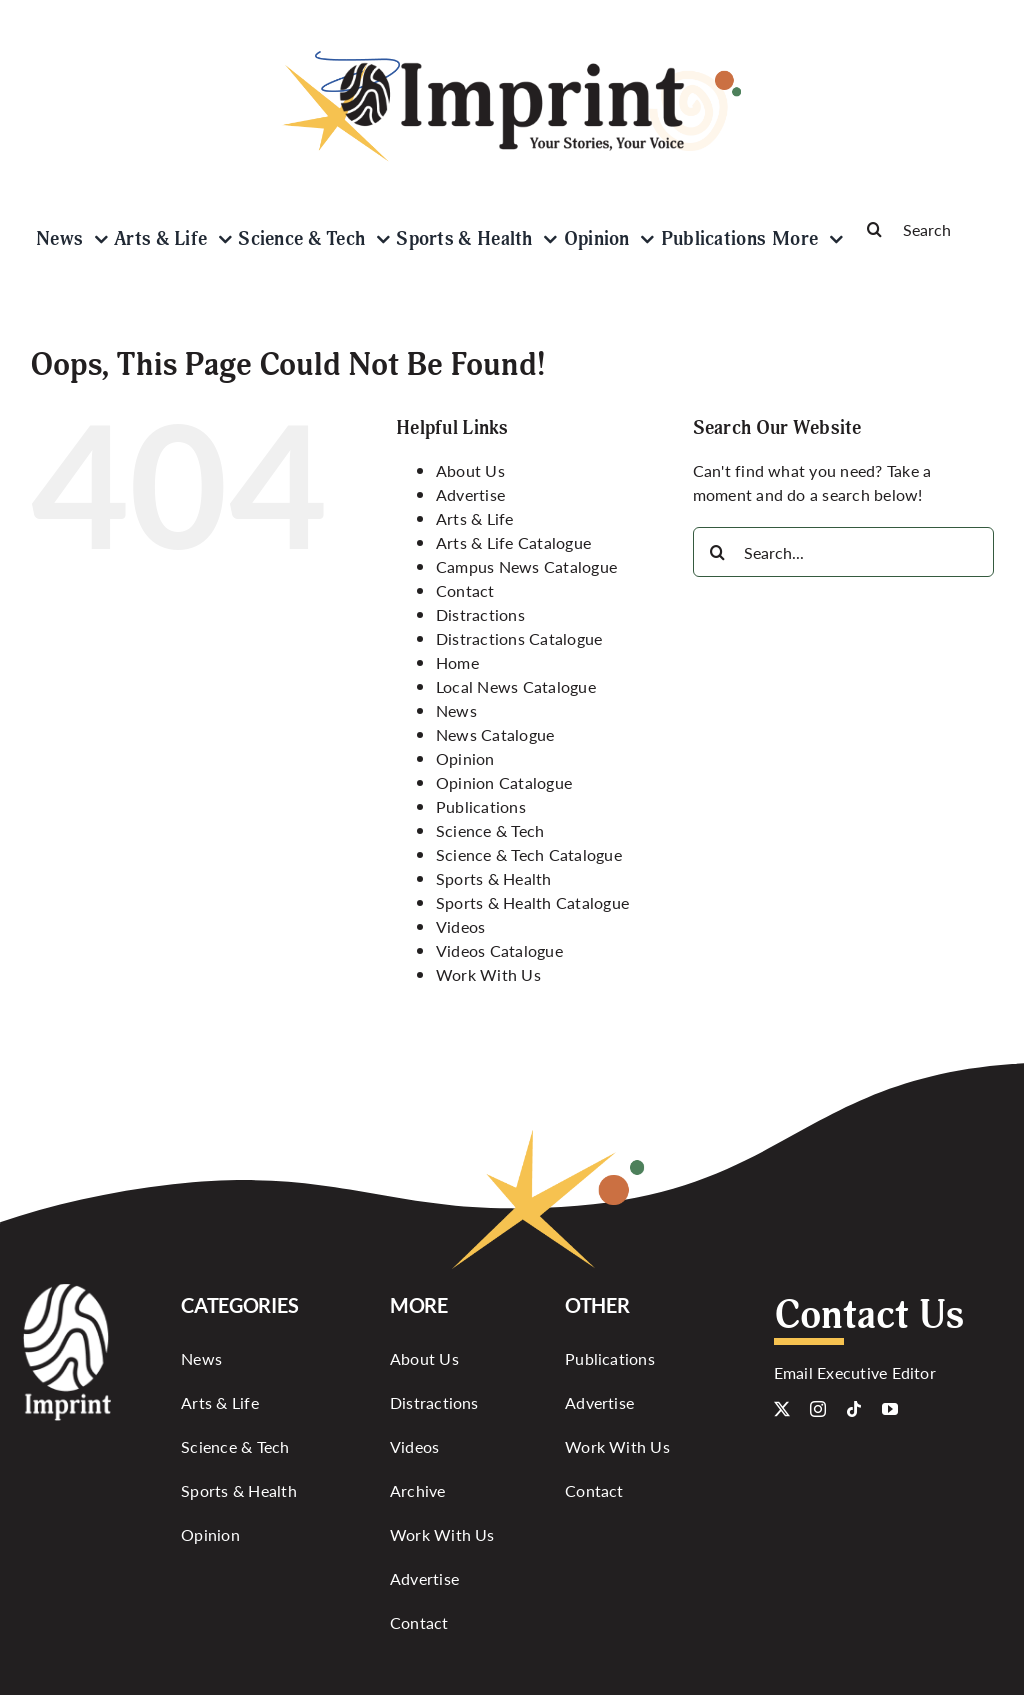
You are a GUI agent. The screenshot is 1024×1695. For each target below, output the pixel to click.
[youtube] (890, 1409)
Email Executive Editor (855, 1372)
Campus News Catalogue (526, 566)
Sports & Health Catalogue (532, 902)
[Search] (921, 229)
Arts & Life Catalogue (513, 542)
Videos (460, 926)
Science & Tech (490, 830)
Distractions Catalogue (519, 638)
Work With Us (488, 974)
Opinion (465, 758)
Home (457, 662)
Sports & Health (494, 878)
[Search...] (843, 552)
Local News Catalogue (516, 686)
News (456, 710)
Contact (465, 590)
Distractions (480, 614)
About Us (470, 470)
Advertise (470, 494)
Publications (481, 806)
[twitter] (782, 1409)
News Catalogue (495, 734)
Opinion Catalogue (504, 782)
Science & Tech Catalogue (529, 854)
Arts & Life (475, 518)
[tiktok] (854, 1409)
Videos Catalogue (499, 950)
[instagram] (818, 1409)
